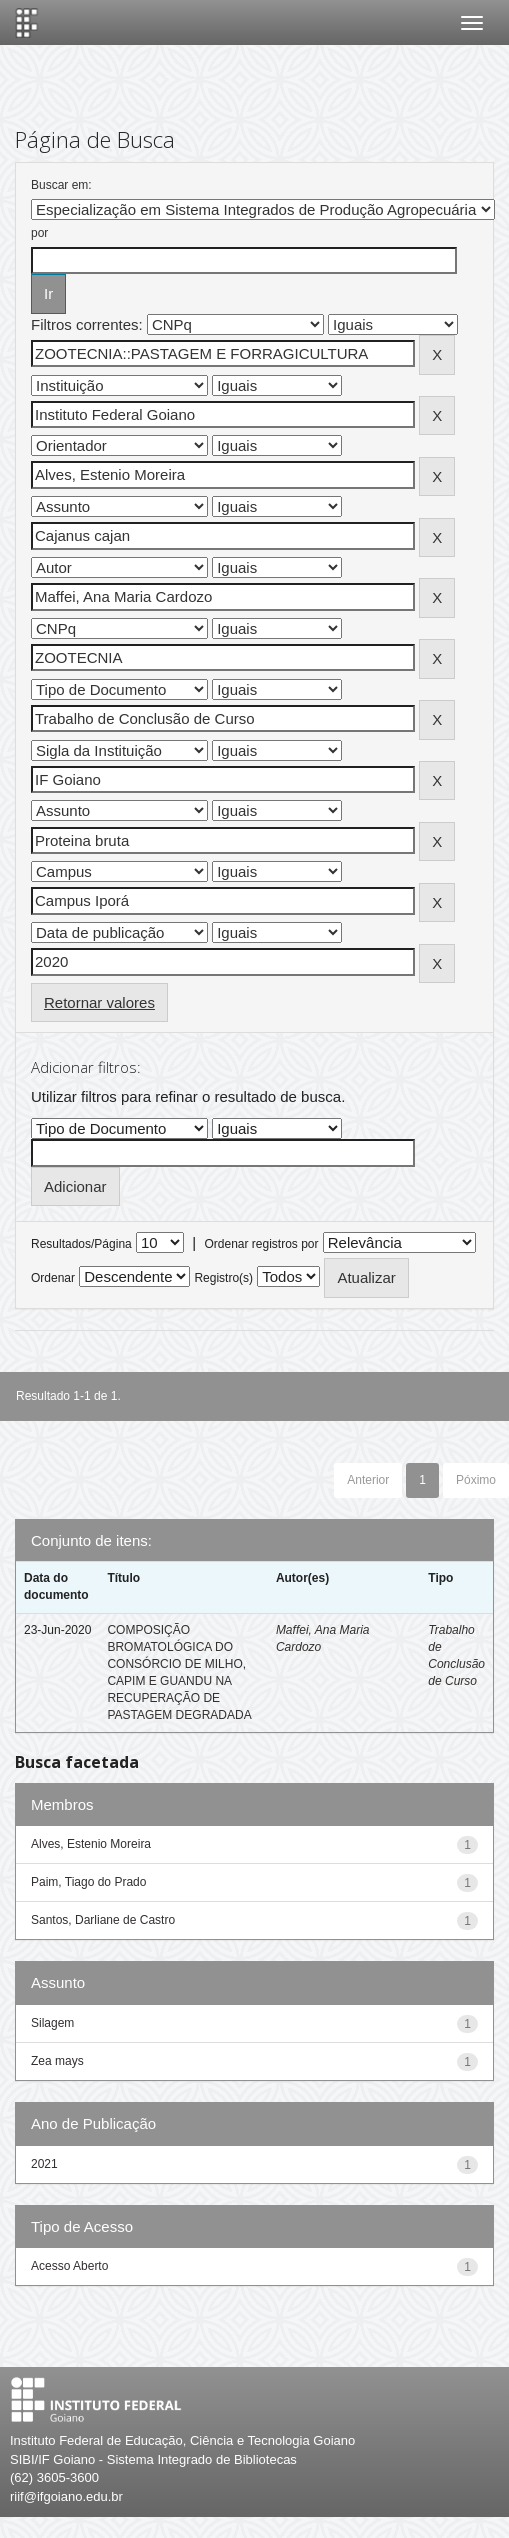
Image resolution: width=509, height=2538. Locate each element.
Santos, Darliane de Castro (103, 1920)
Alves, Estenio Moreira (91, 1844)
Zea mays (57, 2061)
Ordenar (53, 1278)
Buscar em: (61, 185)
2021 (44, 2164)
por (39, 233)
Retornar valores (99, 1002)
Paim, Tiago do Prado (88, 1882)
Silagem (52, 2023)
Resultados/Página (81, 1244)
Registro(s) (223, 1278)
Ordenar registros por (261, 1244)
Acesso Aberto (69, 2266)
